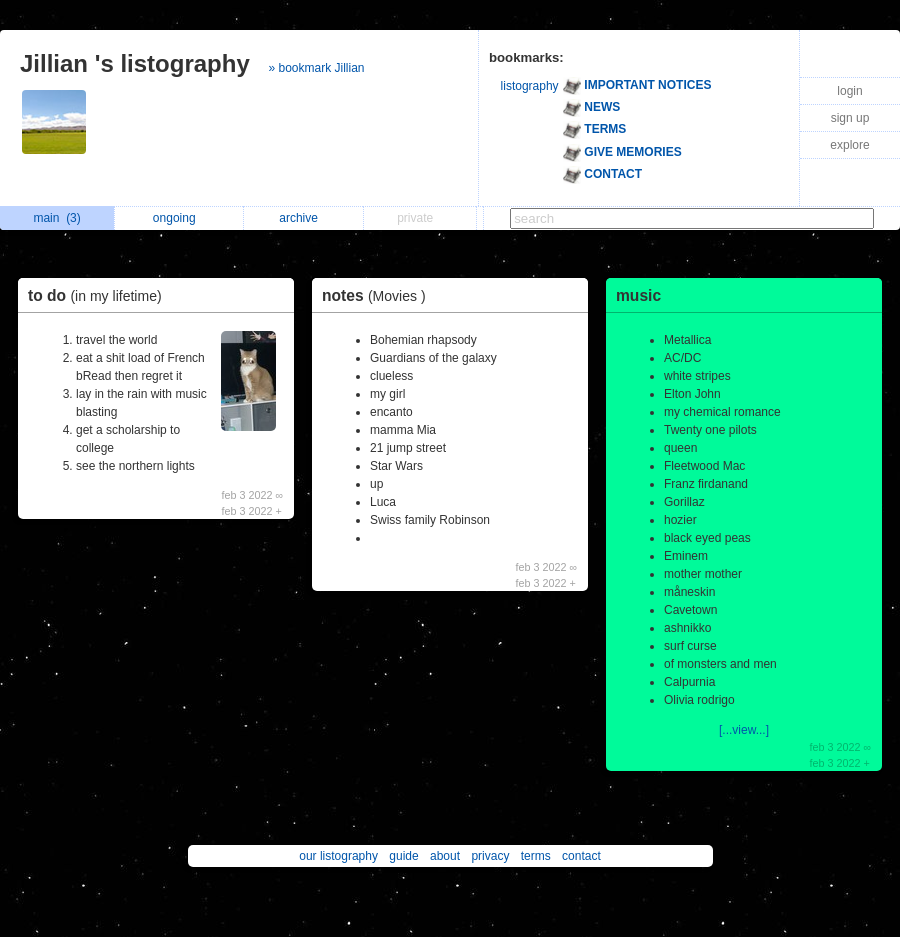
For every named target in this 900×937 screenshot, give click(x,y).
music (638, 295)
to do (100, 295)
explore (849, 145)
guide (403, 856)
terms (536, 856)
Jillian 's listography (135, 63)
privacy (490, 856)
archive (303, 218)
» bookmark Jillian (316, 68)
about (445, 856)
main (56, 218)
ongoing (179, 218)
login (849, 91)
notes (379, 295)
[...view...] (744, 730)
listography (530, 86)
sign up (850, 118)
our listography (338, 856)
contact (581, 856)
